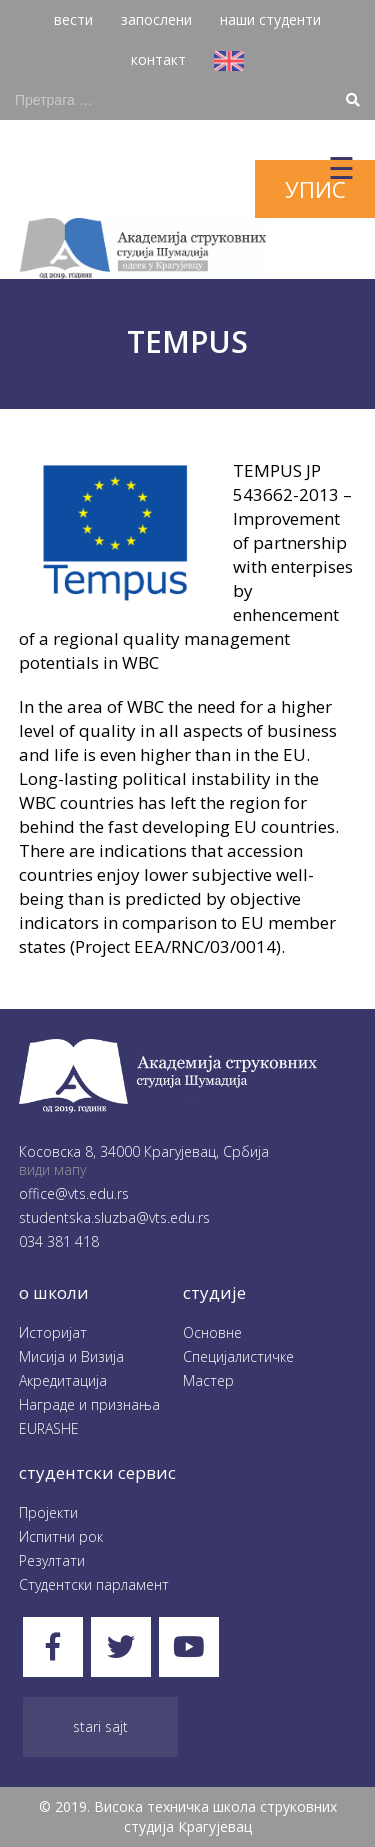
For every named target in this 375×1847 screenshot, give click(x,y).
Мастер (208, 1380)
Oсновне (212, 1332)
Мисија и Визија (71, 1356)
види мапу (52, 1169)
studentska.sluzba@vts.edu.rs (114, 1217)
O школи (54, 1292)
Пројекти (48, 1512)
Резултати (52, 1560)
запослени (156, 19)
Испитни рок (61, 1536)
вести (73, 19)
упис (315, 189)
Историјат (53, 1332)
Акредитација (63, 1380)
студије (214, 1292)
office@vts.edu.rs (74, 1193)
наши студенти (270, 19)
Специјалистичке (238, 1356)
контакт (158, 59)
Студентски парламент (94, 1584)
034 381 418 (59, 1241)
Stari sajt (100, 1726)
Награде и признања (89, 1404)
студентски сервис (97, 1472)
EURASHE (49, 1428)
